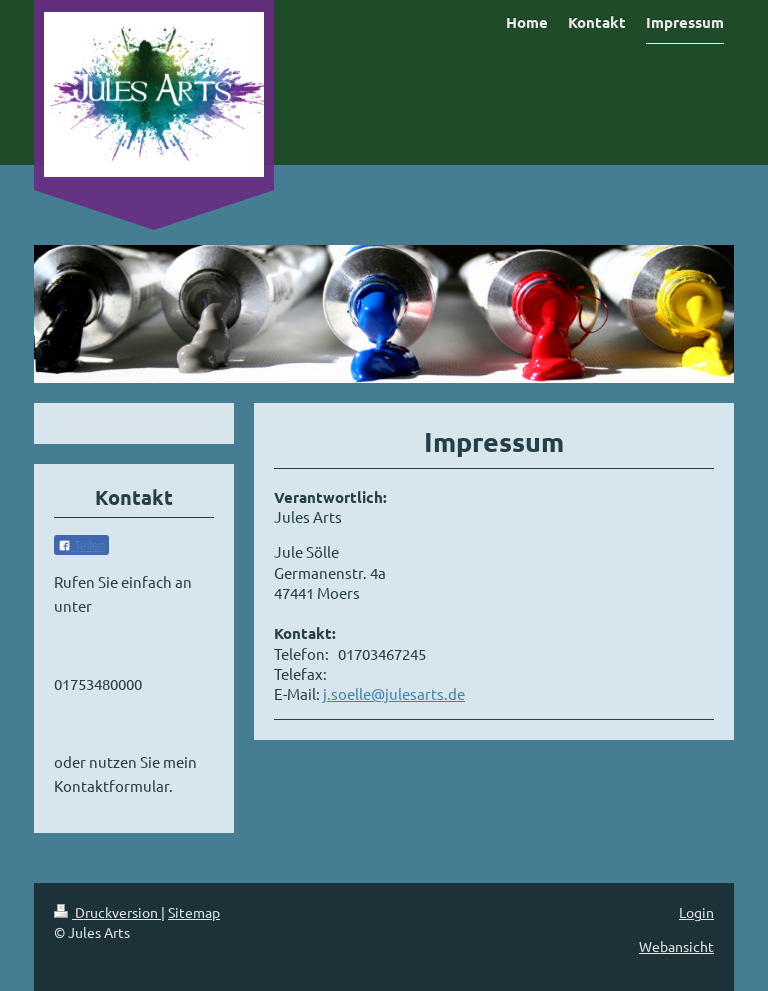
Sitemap (194, 912)
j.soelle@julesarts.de (394, 693)
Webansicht (676, 946)
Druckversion (107, 912)
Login (696, 912)
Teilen (81, 546)
